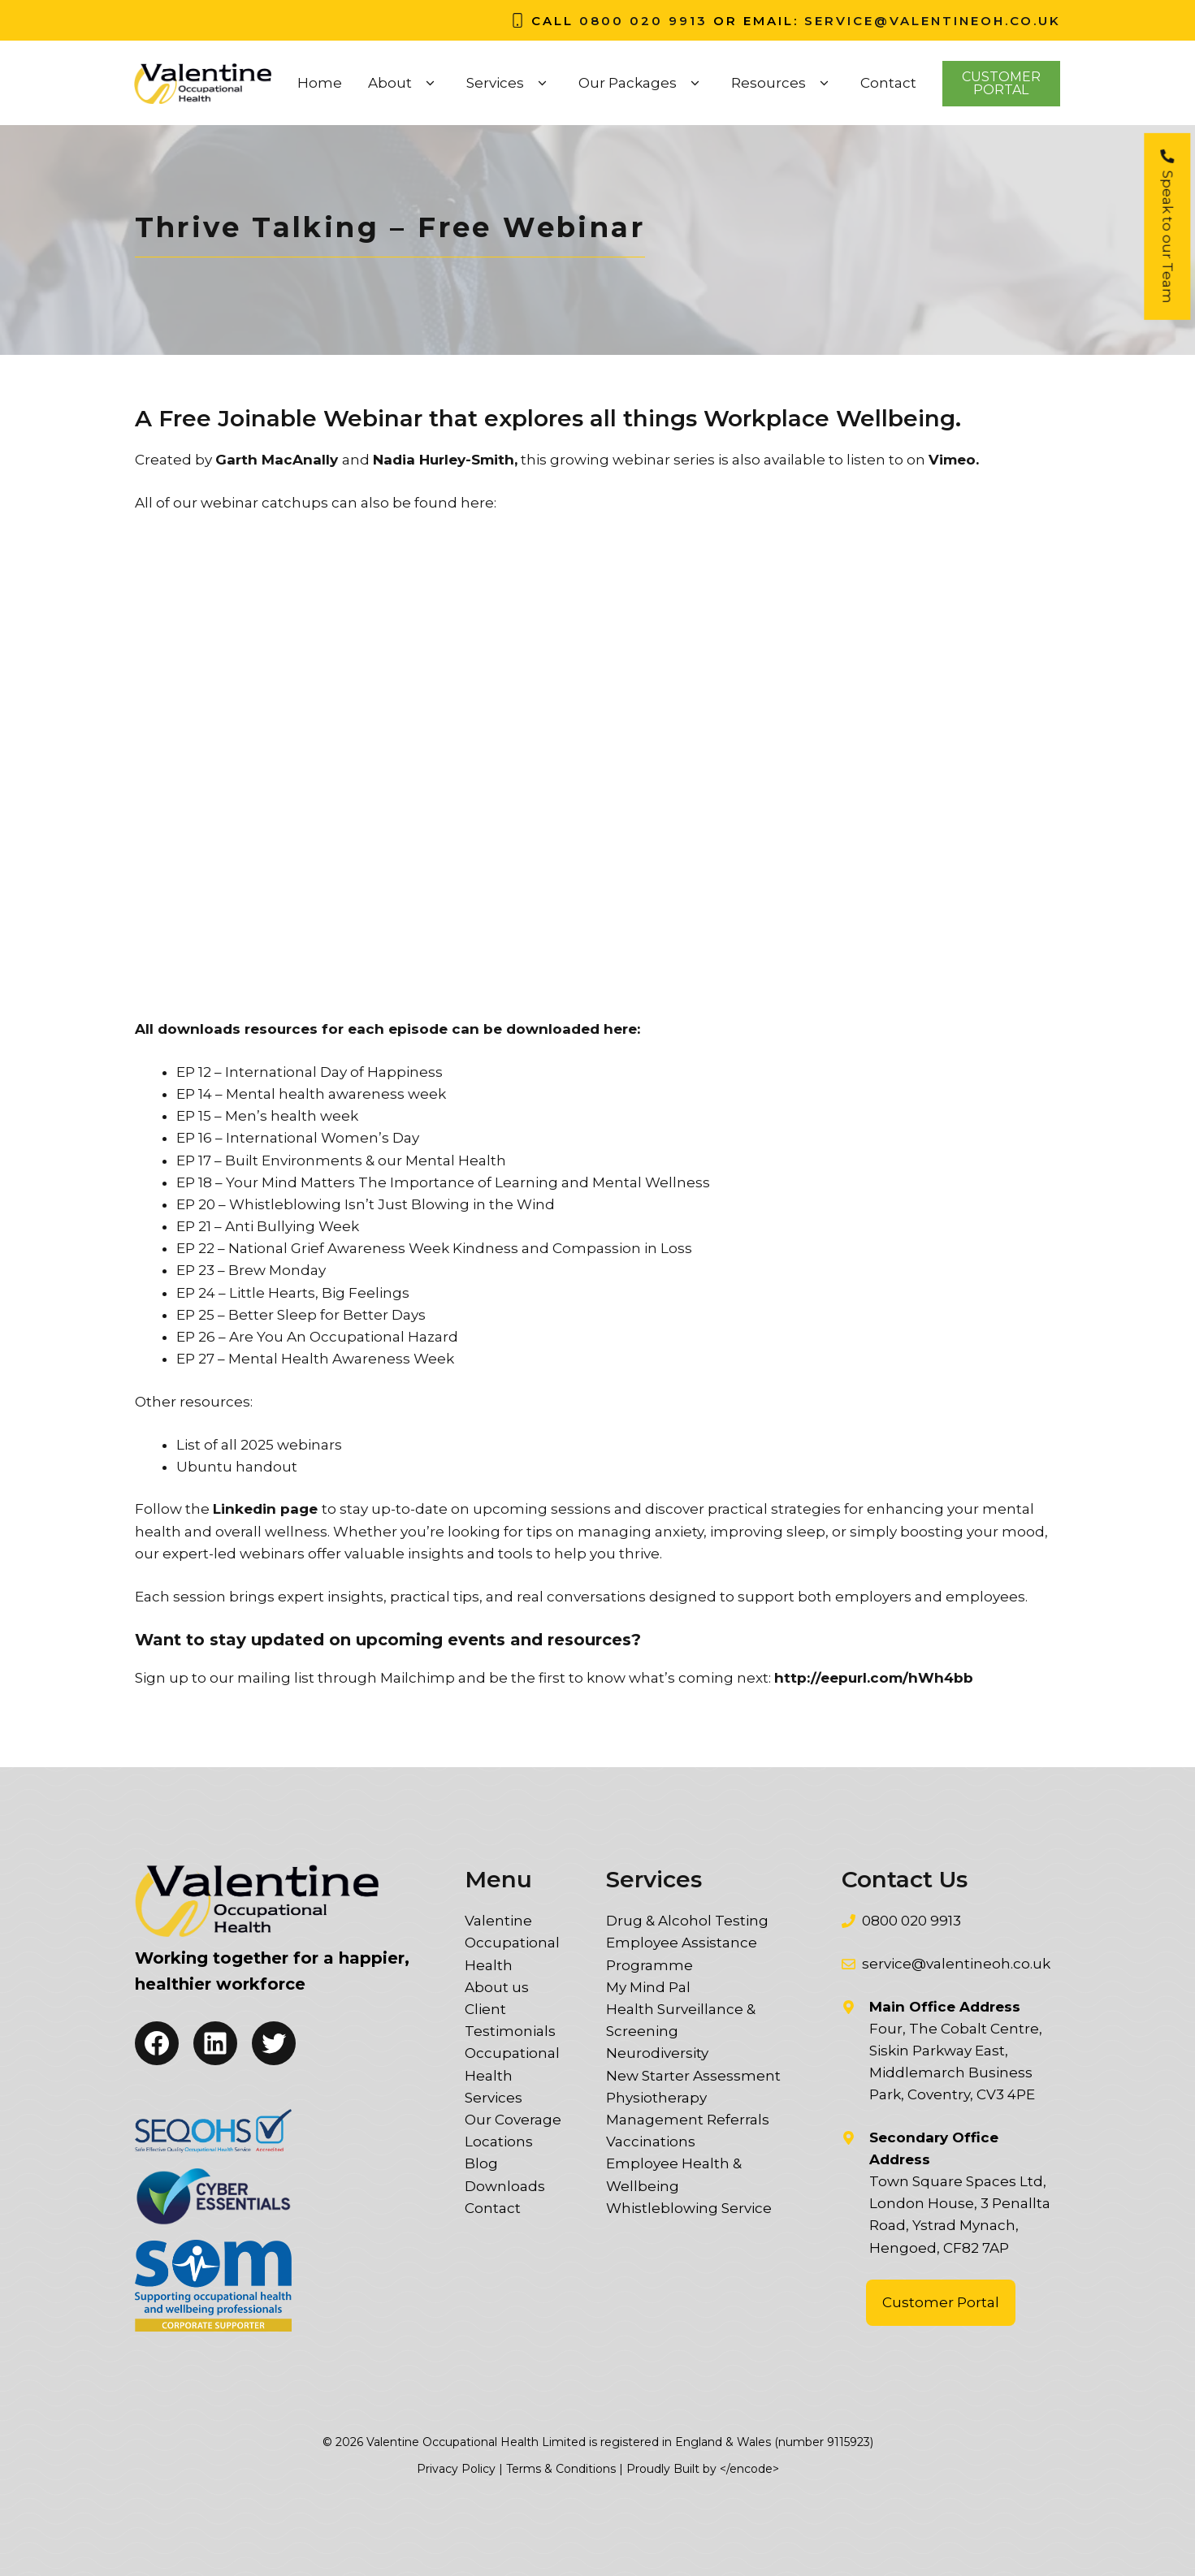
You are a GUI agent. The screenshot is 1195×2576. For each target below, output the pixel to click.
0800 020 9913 (643, 20)
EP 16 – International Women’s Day (297, 1138)
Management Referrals (687, 2119)
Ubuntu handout (236, 1467)
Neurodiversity (657, 2053)
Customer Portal (940, 2302)
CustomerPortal (1001, 83)
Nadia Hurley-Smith (443, 460)
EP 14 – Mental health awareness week (311, 1094)
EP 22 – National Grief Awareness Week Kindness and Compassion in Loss (434, 1248)
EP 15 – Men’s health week (267, 1116)
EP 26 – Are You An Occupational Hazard (317, 1337)
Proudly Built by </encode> (702, 2468)
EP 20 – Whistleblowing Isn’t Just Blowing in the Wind (365, 1204)
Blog (481, 2163)
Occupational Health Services (512, 2075)
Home (319, 83)
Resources (782, 83)
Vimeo (952, 460)
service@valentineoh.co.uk (932, 20)
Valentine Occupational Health (512, 1943)
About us (497, 1987)
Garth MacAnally (276, 460)
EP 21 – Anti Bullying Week (267, 1226)
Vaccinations (650, 2141)
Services (509, 83)
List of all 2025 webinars (259, 1445)
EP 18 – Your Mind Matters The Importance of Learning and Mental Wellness (443, 1182)
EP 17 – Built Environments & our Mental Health (341, 1160)
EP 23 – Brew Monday (251, 1270)
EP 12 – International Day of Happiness (309, 1072)
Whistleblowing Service (689, 2208)
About (404, 83)
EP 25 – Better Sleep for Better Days (301, 1315)
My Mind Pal (648, 1987)
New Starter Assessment (693, 2076)
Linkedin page (265, 1509)
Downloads (505, 2186)
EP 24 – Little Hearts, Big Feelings (292, 1293)
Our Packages (641, 83)
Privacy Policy (456, 2468)
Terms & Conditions (561, 2468)
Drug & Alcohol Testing (687, 1921)
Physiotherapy (656, 2098)
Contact (888, 83)
